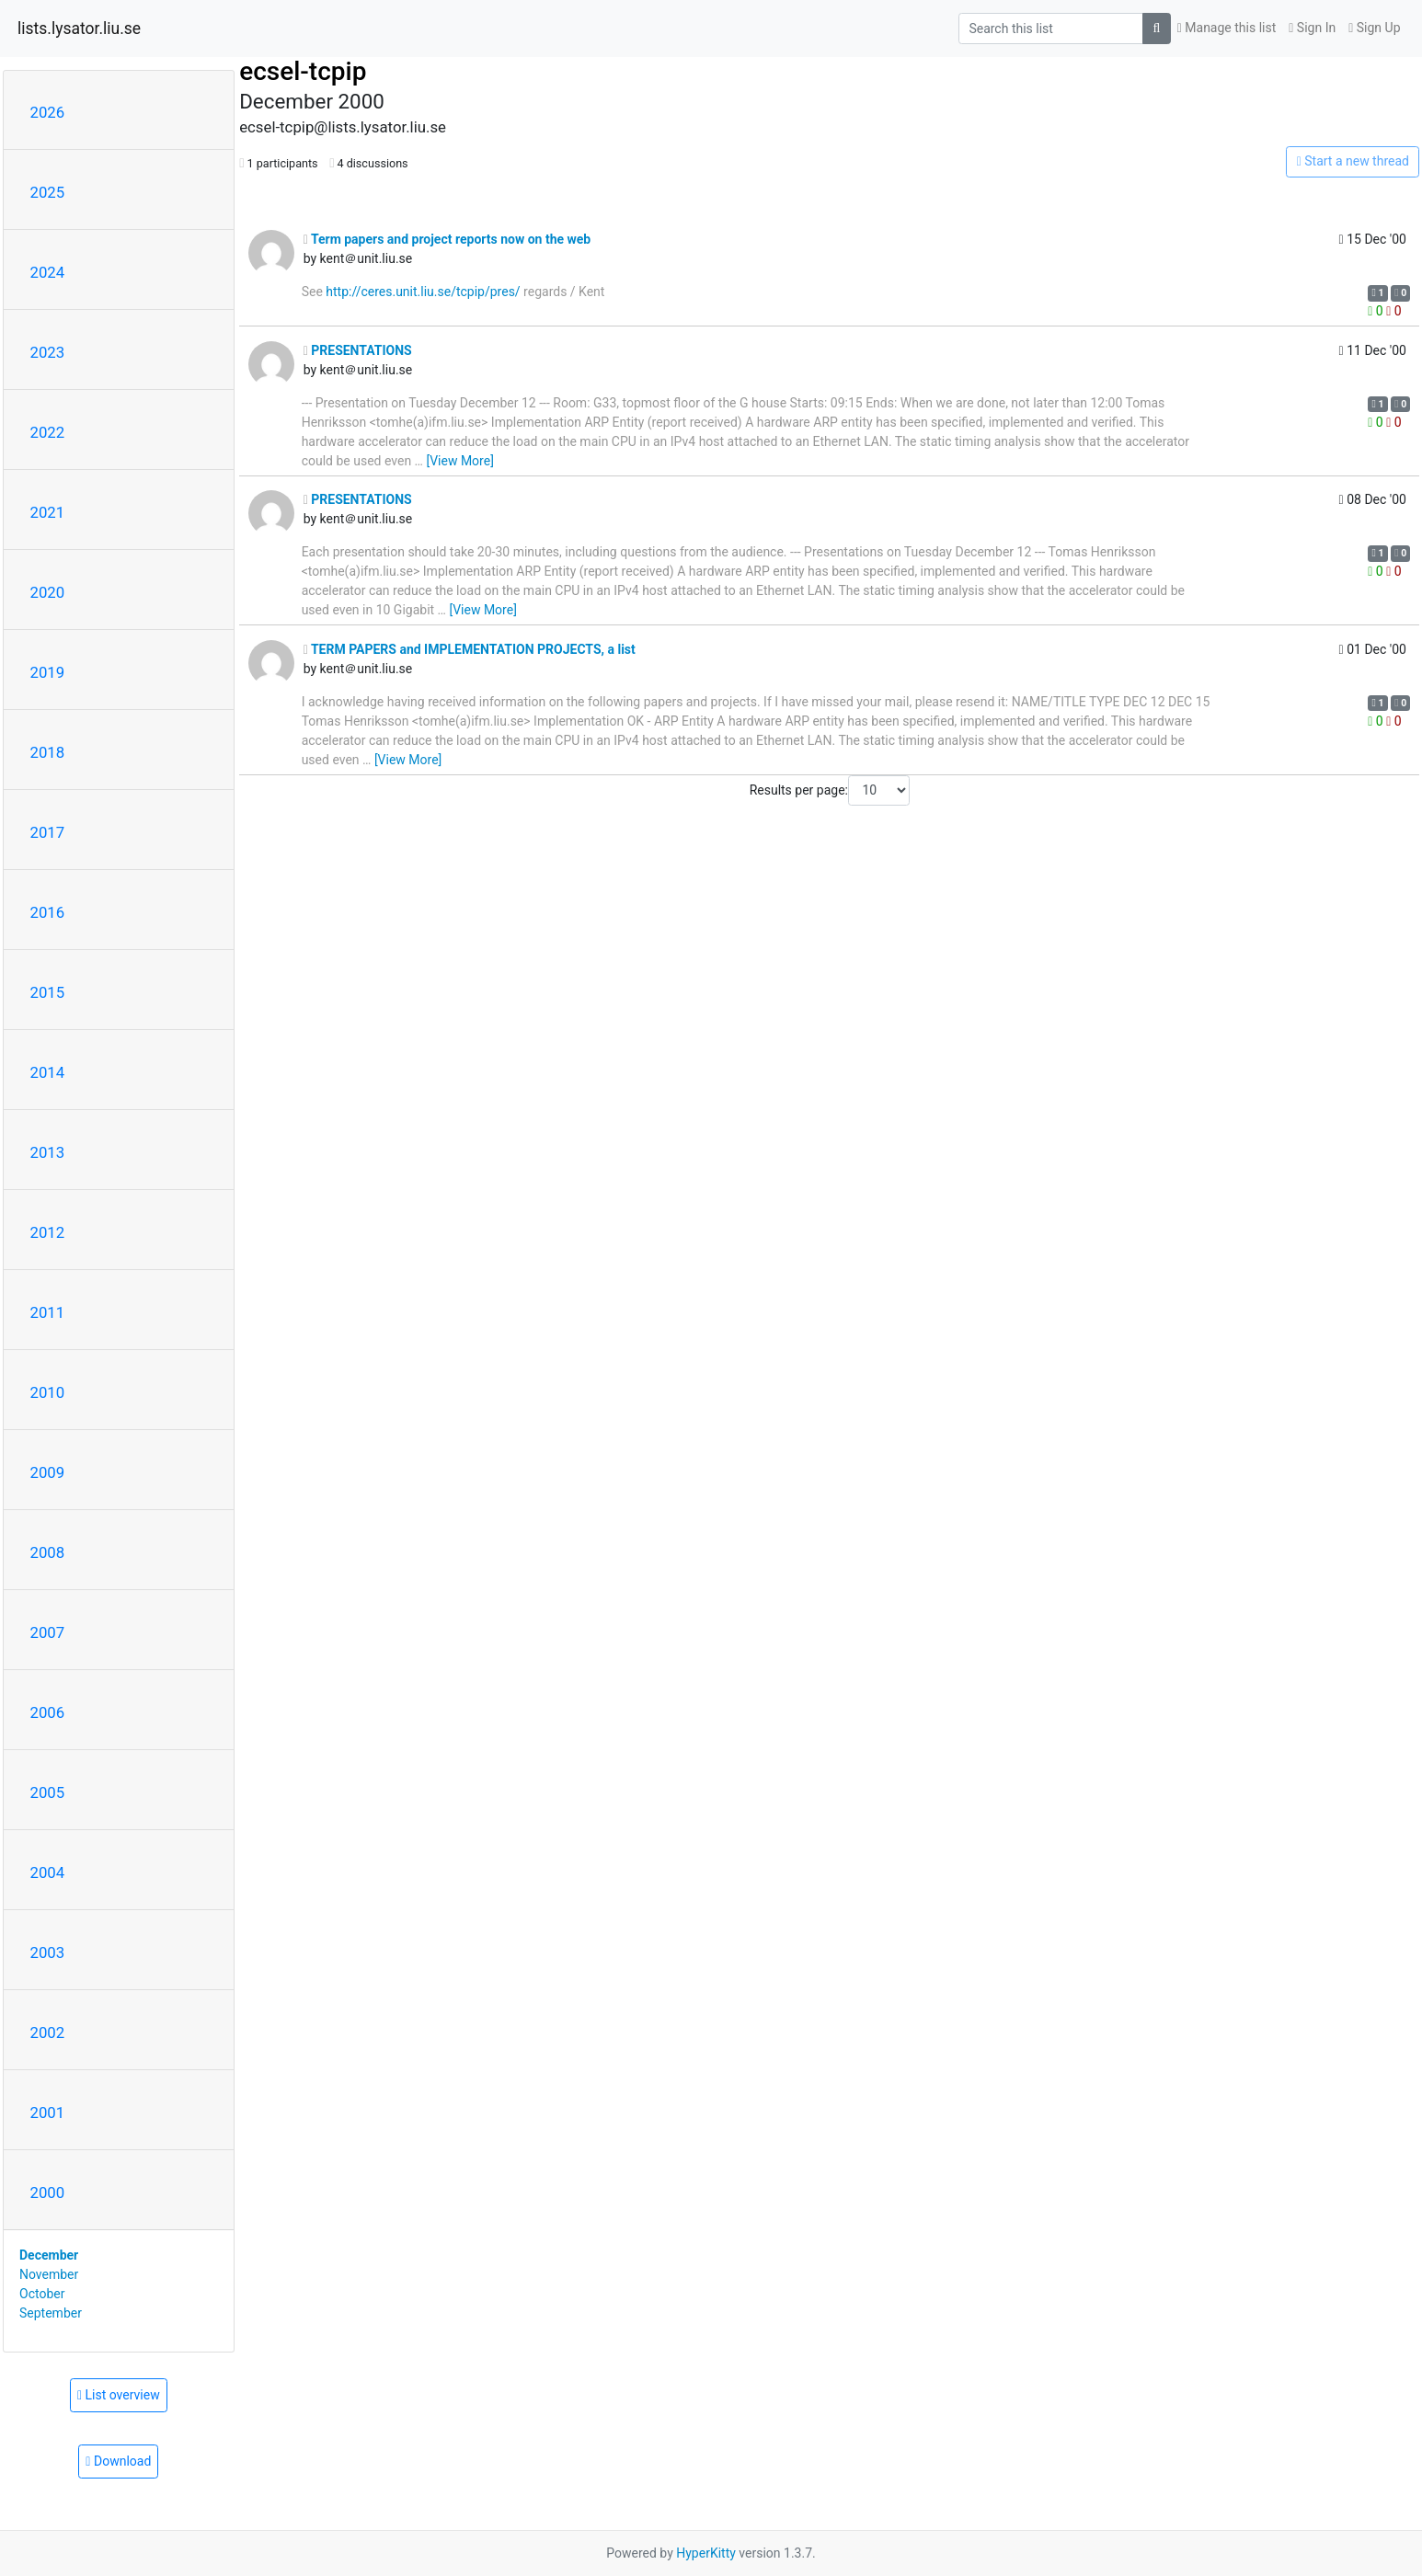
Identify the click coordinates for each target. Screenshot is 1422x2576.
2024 (47, 272)
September (50, 2313)
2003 (47, 1952)
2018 (47, 752)
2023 (47, 352)
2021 (47, 512)
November (48, 2274)
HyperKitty (706, 2553)
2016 (47, 912)
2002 (47, 2032)
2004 (47, 1872)
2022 (47, 432)
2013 (47, 1152)
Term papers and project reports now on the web (447, 239)
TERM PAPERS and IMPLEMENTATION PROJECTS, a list (470, 649)
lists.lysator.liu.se (79, 28)
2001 (47, 2112)
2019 (47, 672)
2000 (47, 2192)
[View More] (459, 460)
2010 (47, 1392)
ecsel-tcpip (302, 71)
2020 (47, 592)
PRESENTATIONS (358, 350)
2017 (47, 832)
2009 (47, 1472)
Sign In (1312, 27)
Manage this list (1227, 27)
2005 (47, 1792)
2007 (47, 1632)
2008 (47, 1552)
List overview (118, 2394)
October (41, 2293)
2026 (47, 112)
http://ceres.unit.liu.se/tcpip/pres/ (423, 291)
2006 (47, 1712)
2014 (47, 1072)
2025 (47, 192)
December (48, 2255)
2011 (47, 1312)
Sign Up (1374, 27)
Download (118, 2461)
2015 (47, 992)
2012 (47, 1232)
